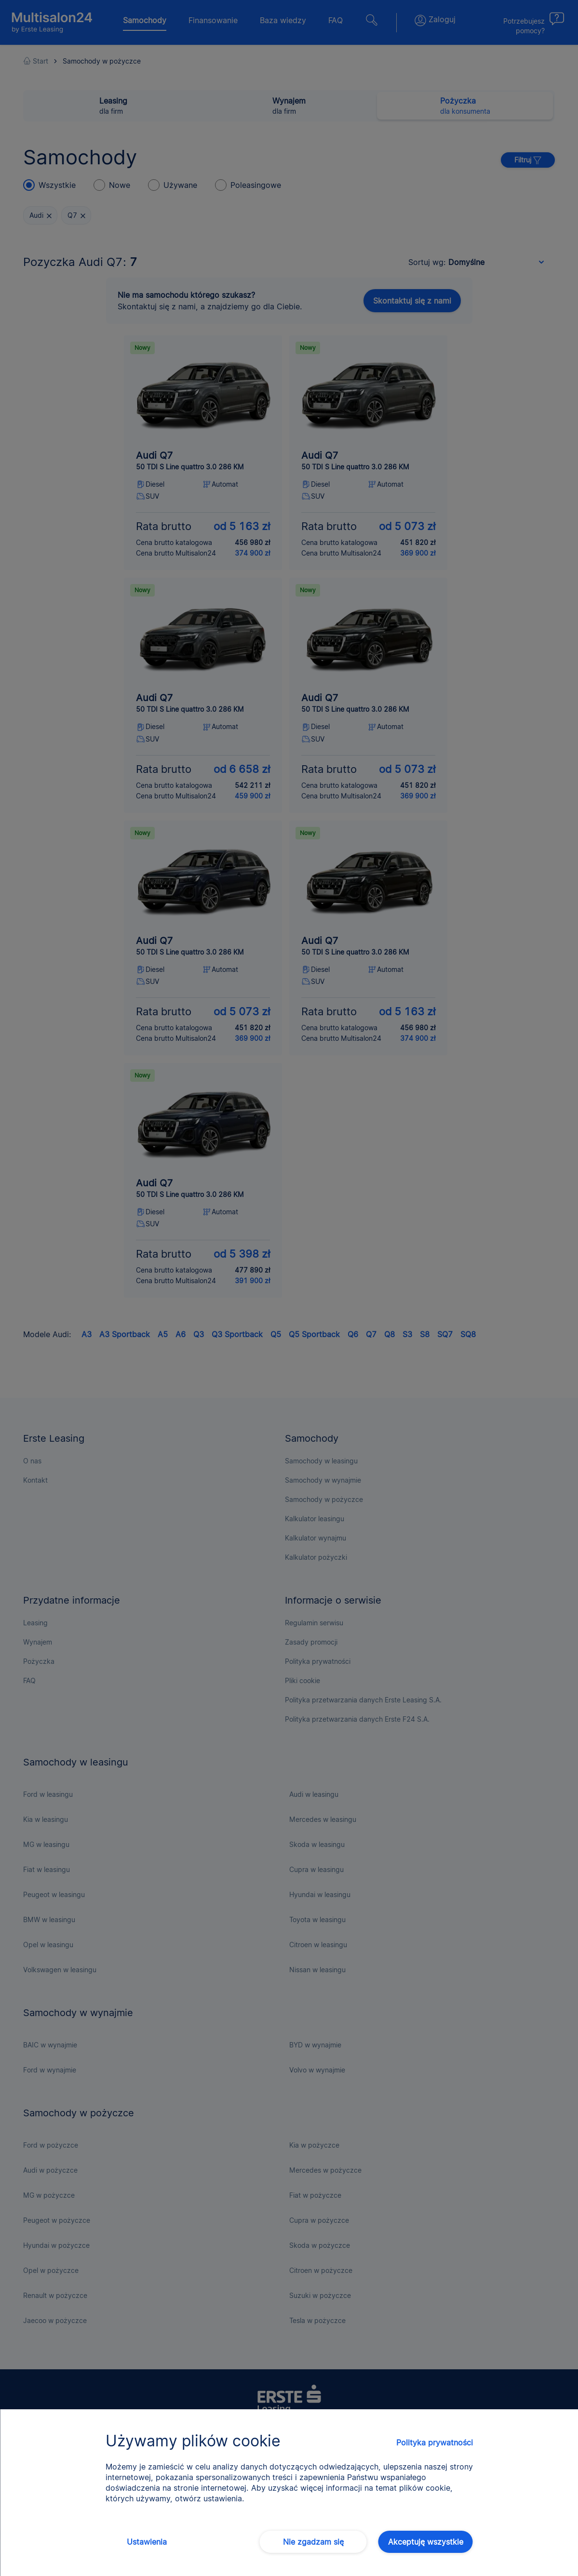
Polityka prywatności (434, 2442)
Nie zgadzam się (313, 2542)
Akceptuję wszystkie (425, 2542)
